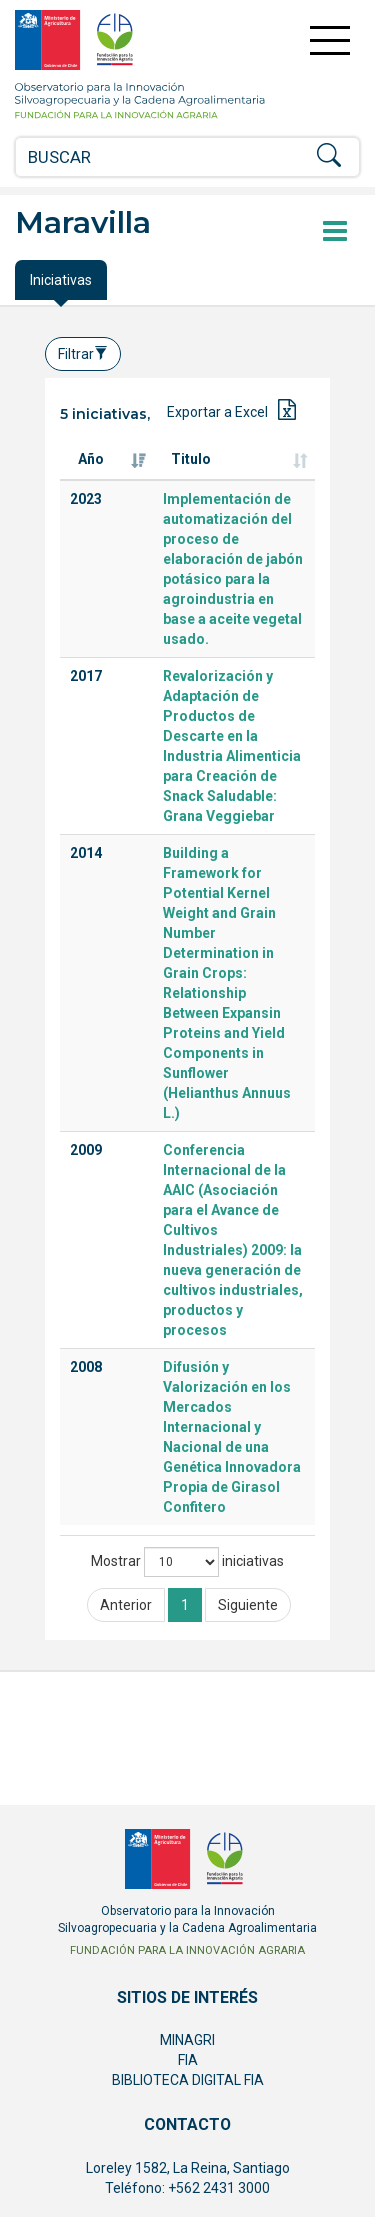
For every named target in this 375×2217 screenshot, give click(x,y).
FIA (188, 2060)
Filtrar (83, 354)
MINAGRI (187, 2040)
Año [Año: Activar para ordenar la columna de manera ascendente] (91, 459)
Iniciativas (61, 280)
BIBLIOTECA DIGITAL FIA (188, 2080)
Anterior (126, 1605)
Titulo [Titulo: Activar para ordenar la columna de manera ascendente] (191, 459)
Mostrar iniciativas (187, 1562)
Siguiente (248, 1605)
